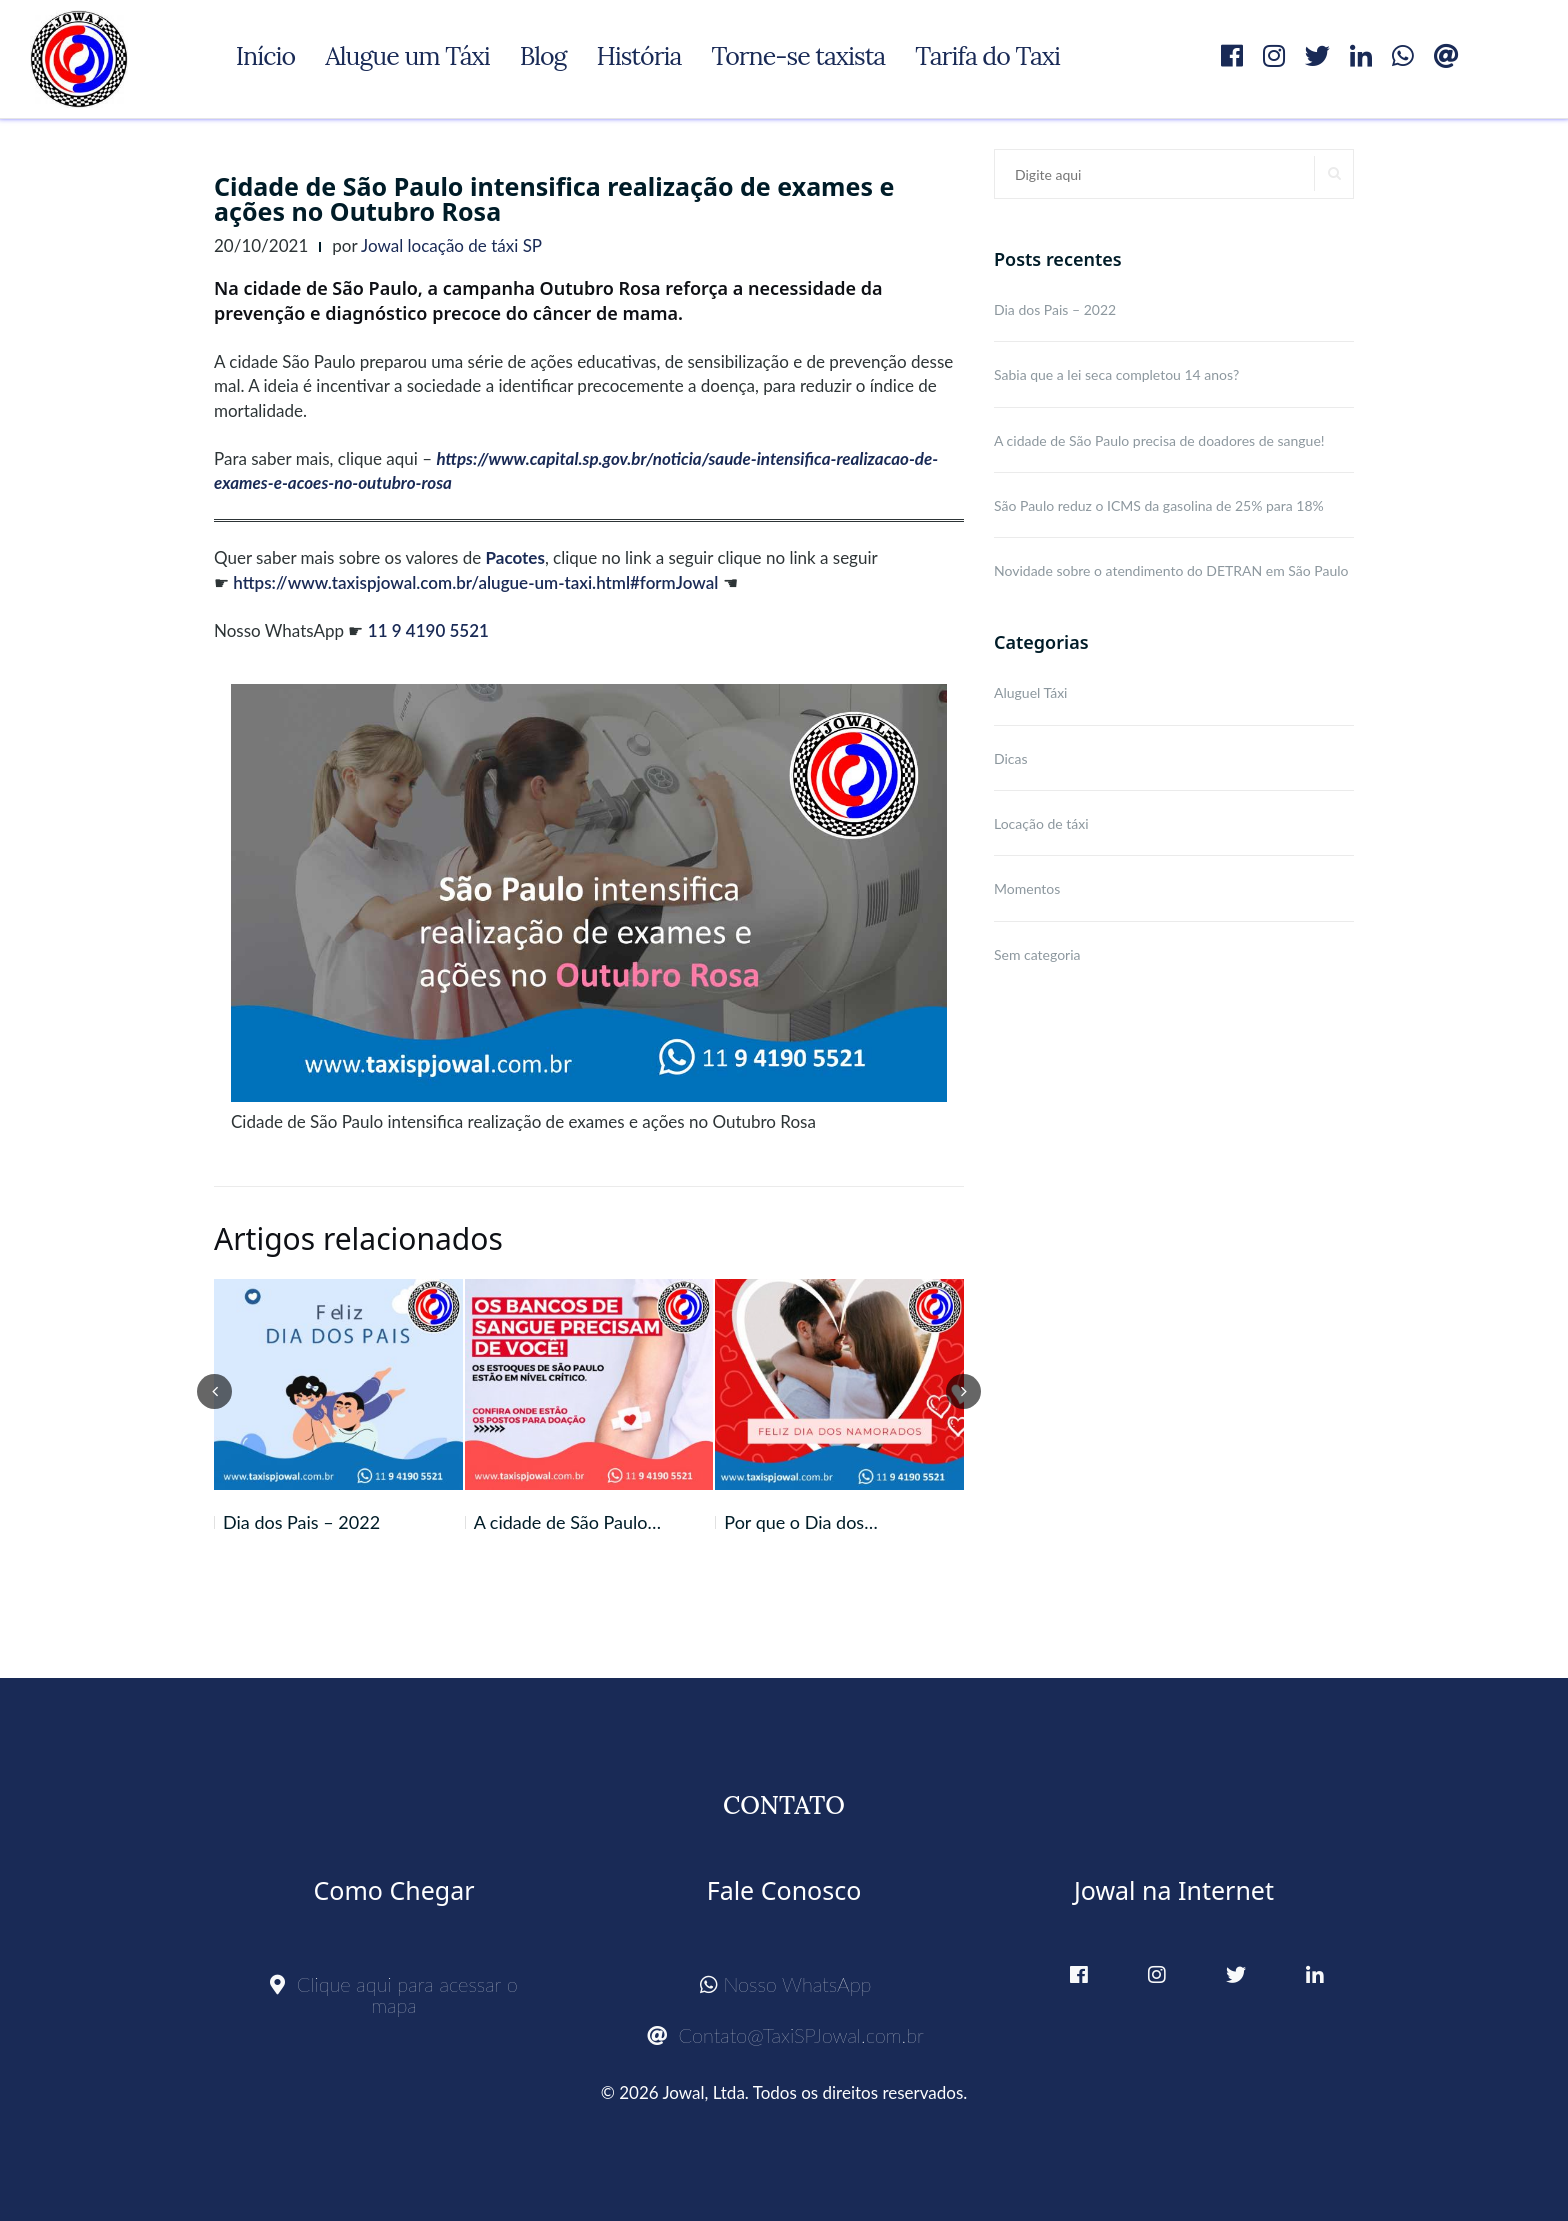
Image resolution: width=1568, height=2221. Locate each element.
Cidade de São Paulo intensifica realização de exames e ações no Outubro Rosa (554, 198)
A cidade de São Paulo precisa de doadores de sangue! (1159, 440)
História (638, 56)
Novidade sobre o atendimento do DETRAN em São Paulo (1171, 570)
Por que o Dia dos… (800, 1522)
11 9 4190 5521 (428, 630)
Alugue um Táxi (407, 56)
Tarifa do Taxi (987, 56)
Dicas (1011, 758)
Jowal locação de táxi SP (451, 245)
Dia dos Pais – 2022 (301, 1522)
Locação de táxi (1041, 823)
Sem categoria (1037, 954)
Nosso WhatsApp (786, 1984)
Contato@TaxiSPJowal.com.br (785, 2035)
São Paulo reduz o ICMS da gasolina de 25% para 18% (1159, 505)
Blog (543, 56)
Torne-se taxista (798, 56)
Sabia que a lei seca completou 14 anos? (1116, 374)
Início (265, 56)
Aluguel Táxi (1030, 692)
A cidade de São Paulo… (567, 1522)
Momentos (1027, 888)
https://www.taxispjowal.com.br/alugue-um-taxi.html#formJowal (475, 582)
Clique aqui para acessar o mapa (394, 1994)
